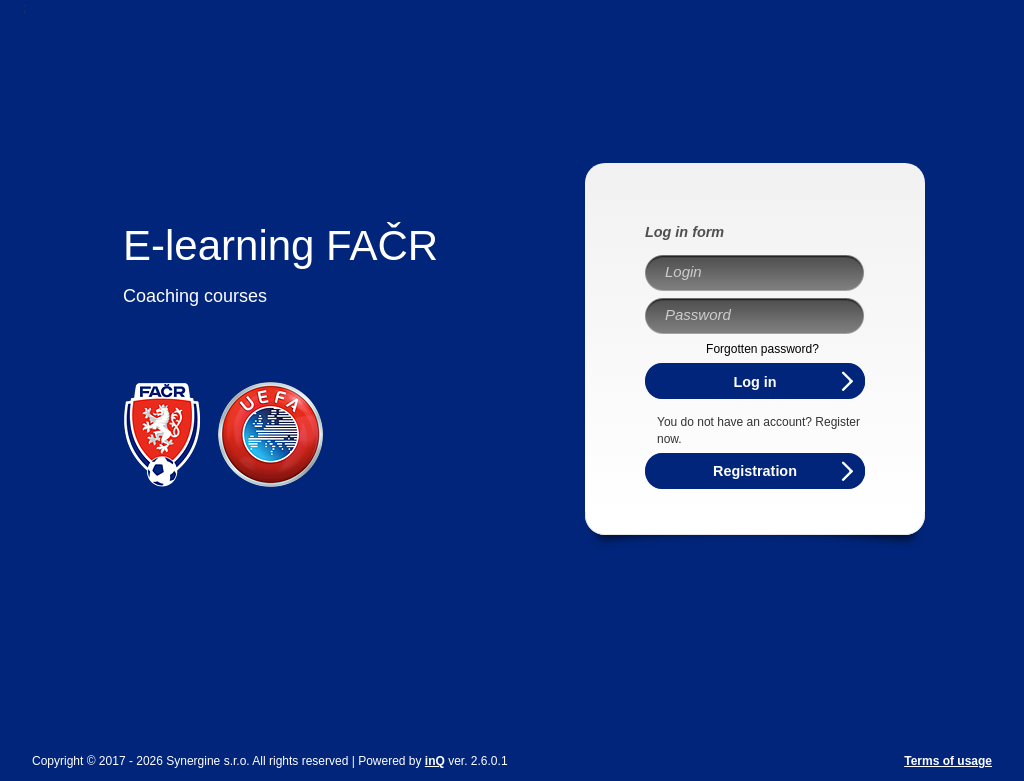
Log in (754, 382)
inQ (435, 761)
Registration (755, 471)
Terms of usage (948, 761)
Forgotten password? (762, 349)
